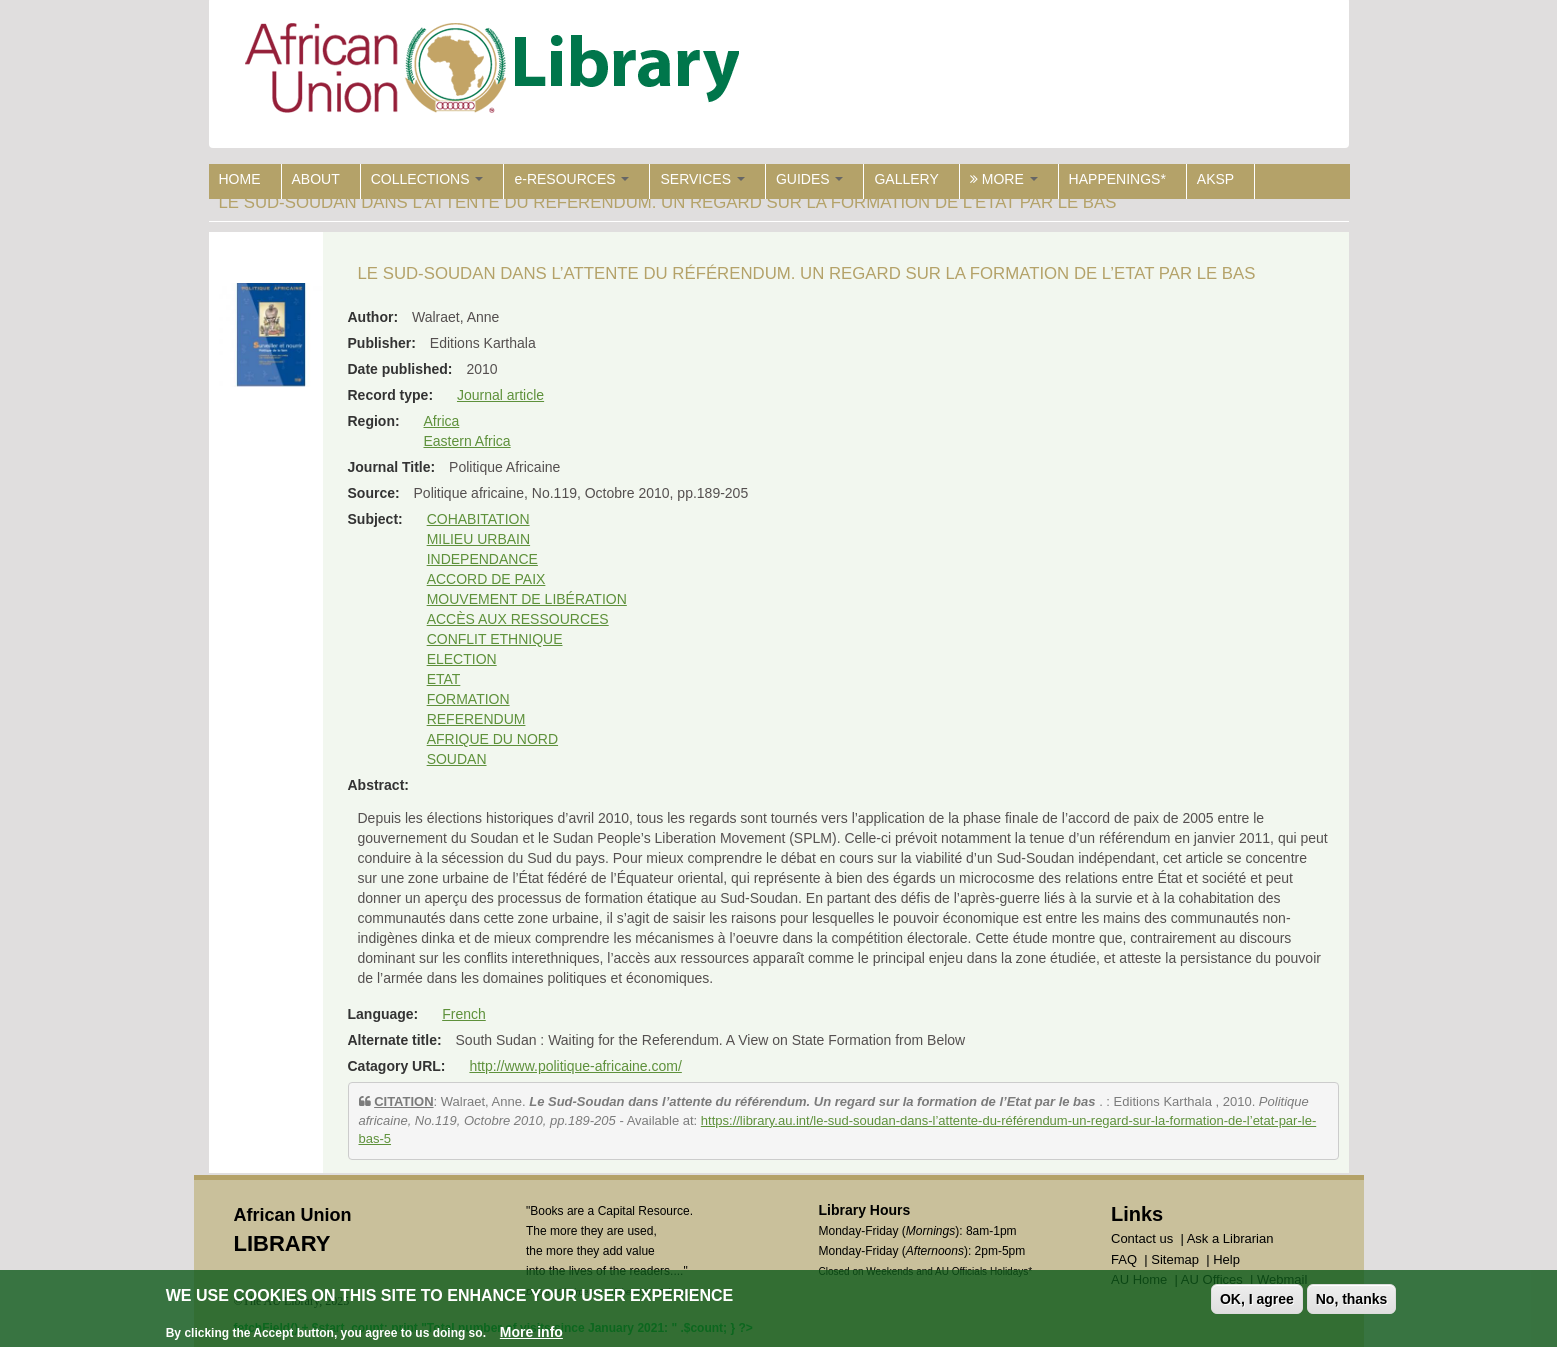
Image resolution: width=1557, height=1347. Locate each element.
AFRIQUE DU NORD (492, 739)
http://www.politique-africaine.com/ (575, 1066)
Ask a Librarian (1230, 1238)
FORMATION (468, 699)
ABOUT (316, 179)
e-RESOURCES (571, 179)
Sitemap (1175, 1259)
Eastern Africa (467, 441)
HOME (240, 179)
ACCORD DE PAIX (486, 579)
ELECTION (462, 659)
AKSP (1215, 179)
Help (1226, 1259)
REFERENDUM (476, 719)
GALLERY (906, 179)
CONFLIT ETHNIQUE (495, 639)
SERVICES (702, 179)
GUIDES (810, 179)
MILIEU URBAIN (478, 539)
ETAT (444, 679)
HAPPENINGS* (1117, 179)
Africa (442, 421)
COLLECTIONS (427, 179)
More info (531, 1334)
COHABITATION (478, 519)
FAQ (1124, 1259)
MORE (1004, 179)
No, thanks (1352, 1301)
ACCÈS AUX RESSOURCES (518, 619)
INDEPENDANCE (482, 559)
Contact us (1142, 1238)
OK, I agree (1257, 1301)
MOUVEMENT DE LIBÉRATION (527, 599)
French (464, 1014)
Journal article (500, 395)
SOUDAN (457, 759)
